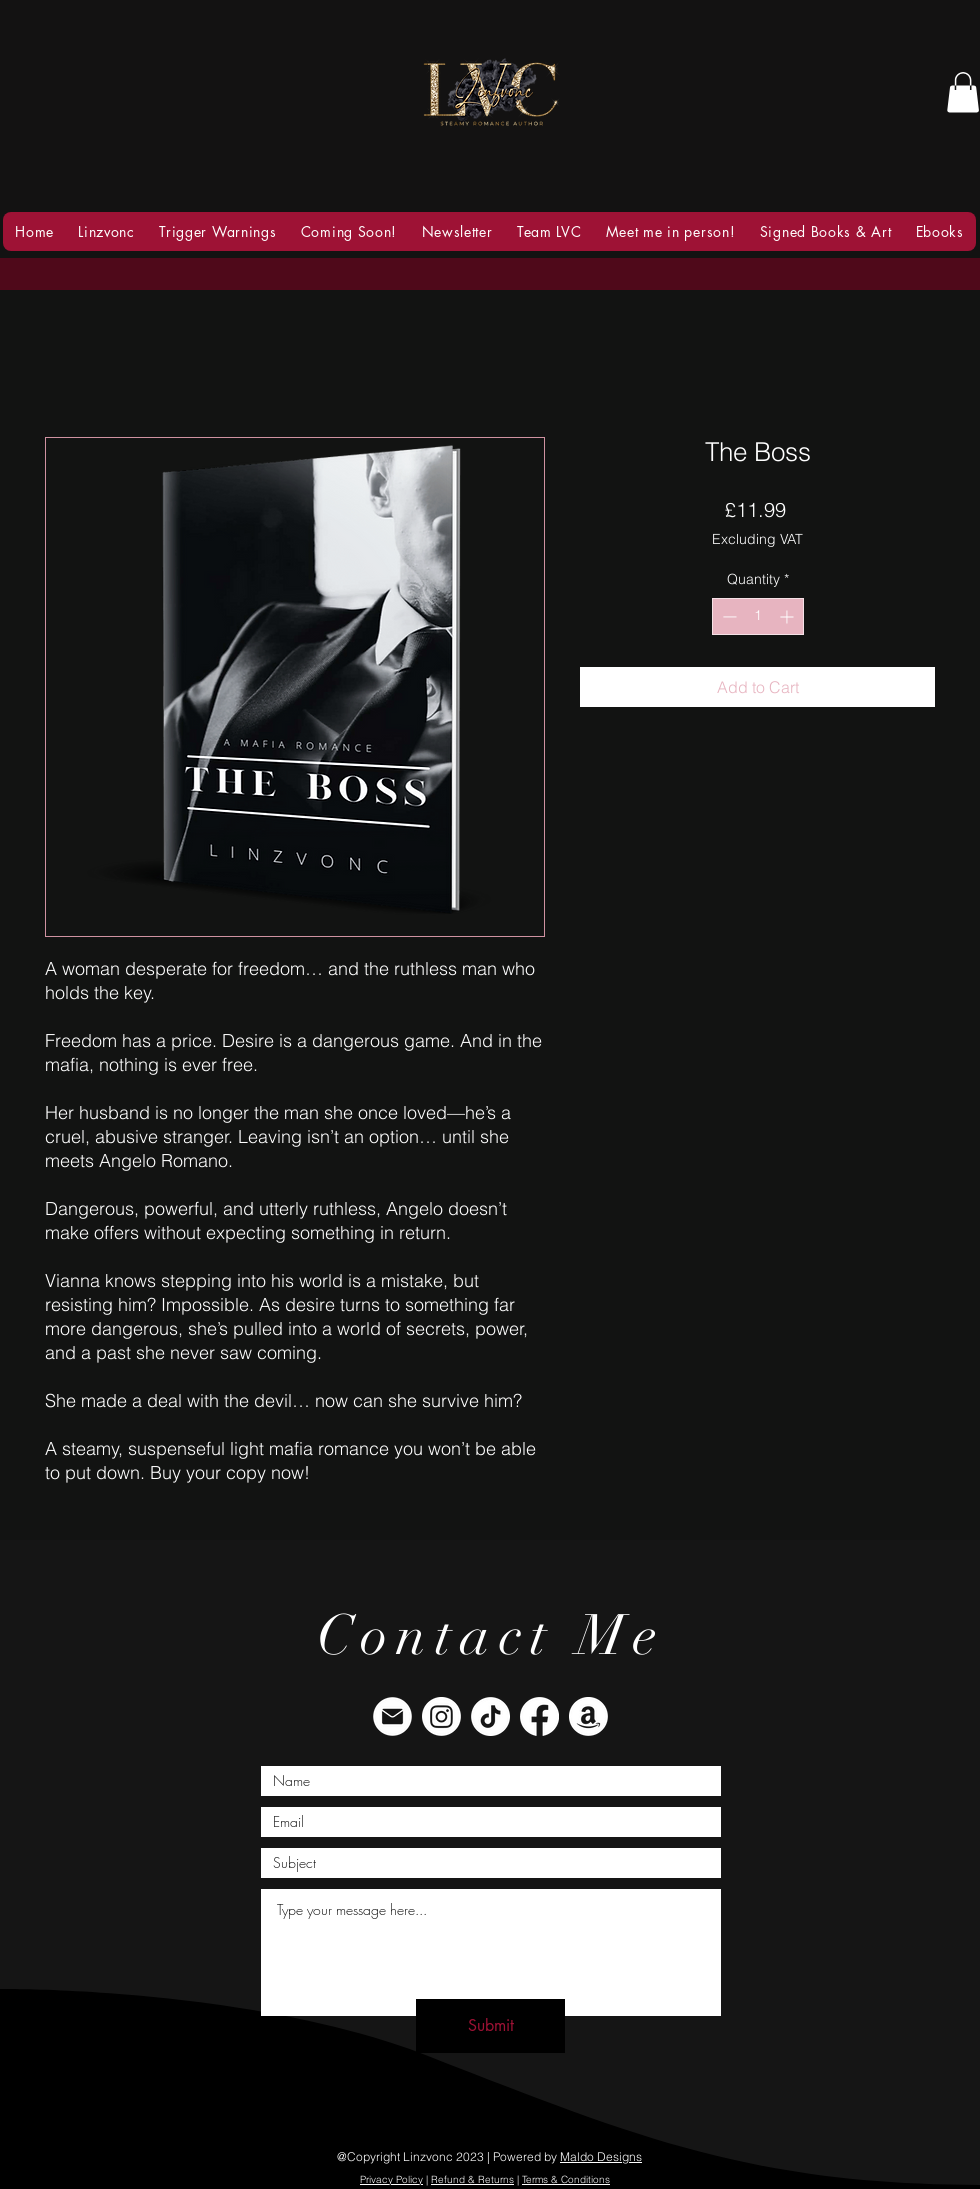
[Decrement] (727, 616)
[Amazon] (588, 1716)
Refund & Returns (472, 2179)
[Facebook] (539, 1716)
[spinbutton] (758, 616)
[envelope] (392, 1716)
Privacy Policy (391, 2179)
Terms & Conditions (566, 2179)
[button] (963, 92)
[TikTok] (490, 1716)
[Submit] (490, 2026)
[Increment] (788, 616)
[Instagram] (441, 1716)
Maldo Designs (601, 2156)
